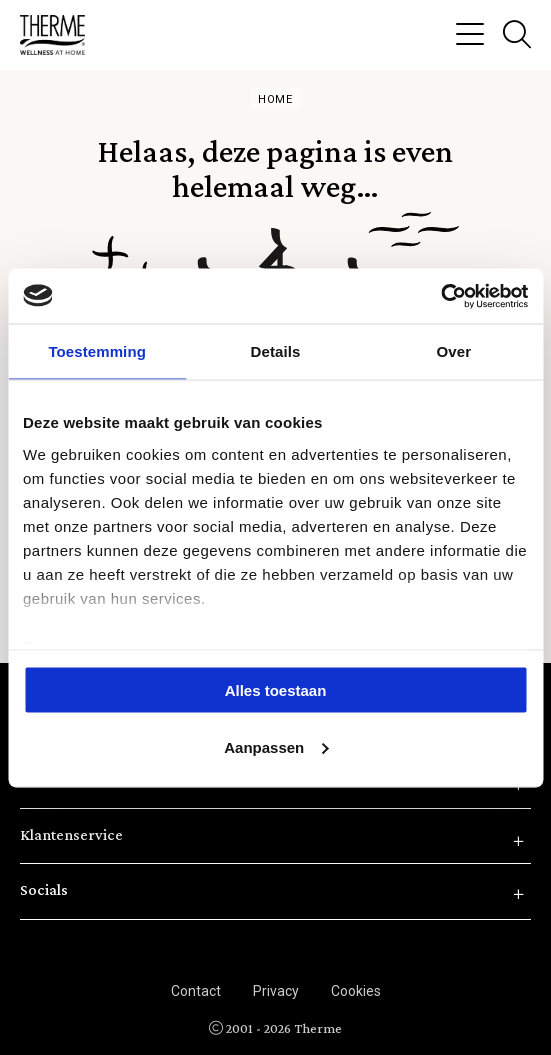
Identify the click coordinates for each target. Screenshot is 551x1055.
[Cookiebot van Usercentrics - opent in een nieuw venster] (440, 296)
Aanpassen (276, 746)
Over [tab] (454, 351)
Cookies (356, 991)
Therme (60, 35)
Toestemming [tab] (97, 351)
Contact (196, 991)
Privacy (276, 991)
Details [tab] (276, 351)
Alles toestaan (276, 690)
